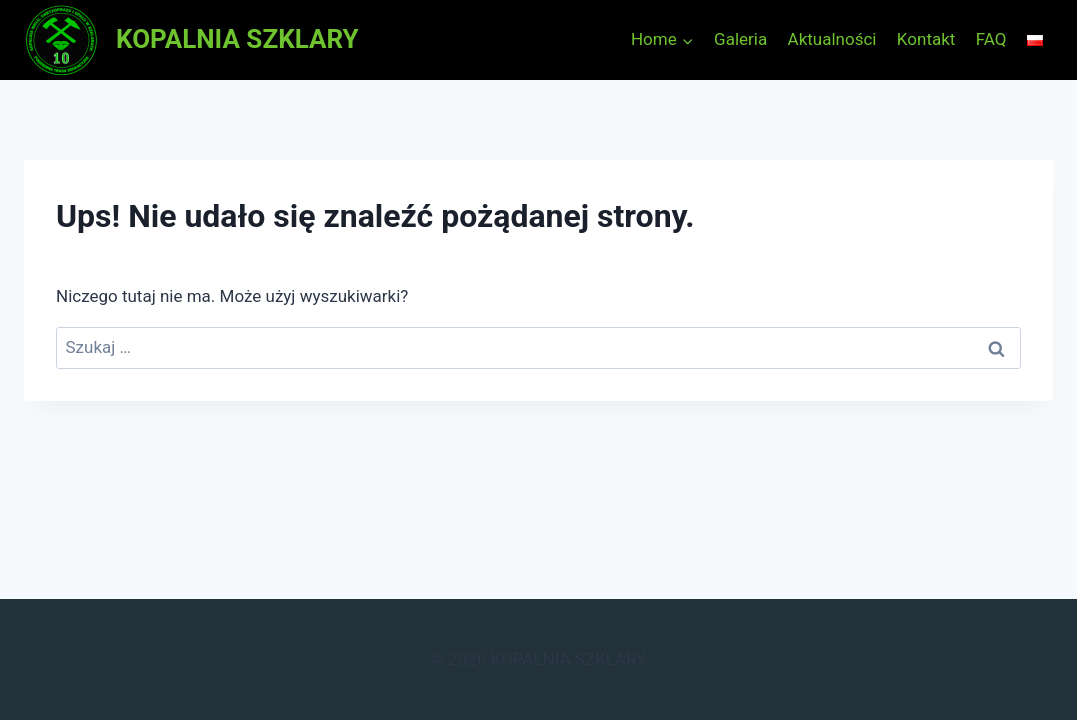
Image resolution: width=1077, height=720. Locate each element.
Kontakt (926, 39)
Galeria (740, 39)
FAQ (991, 39)
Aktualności (832, 39)
